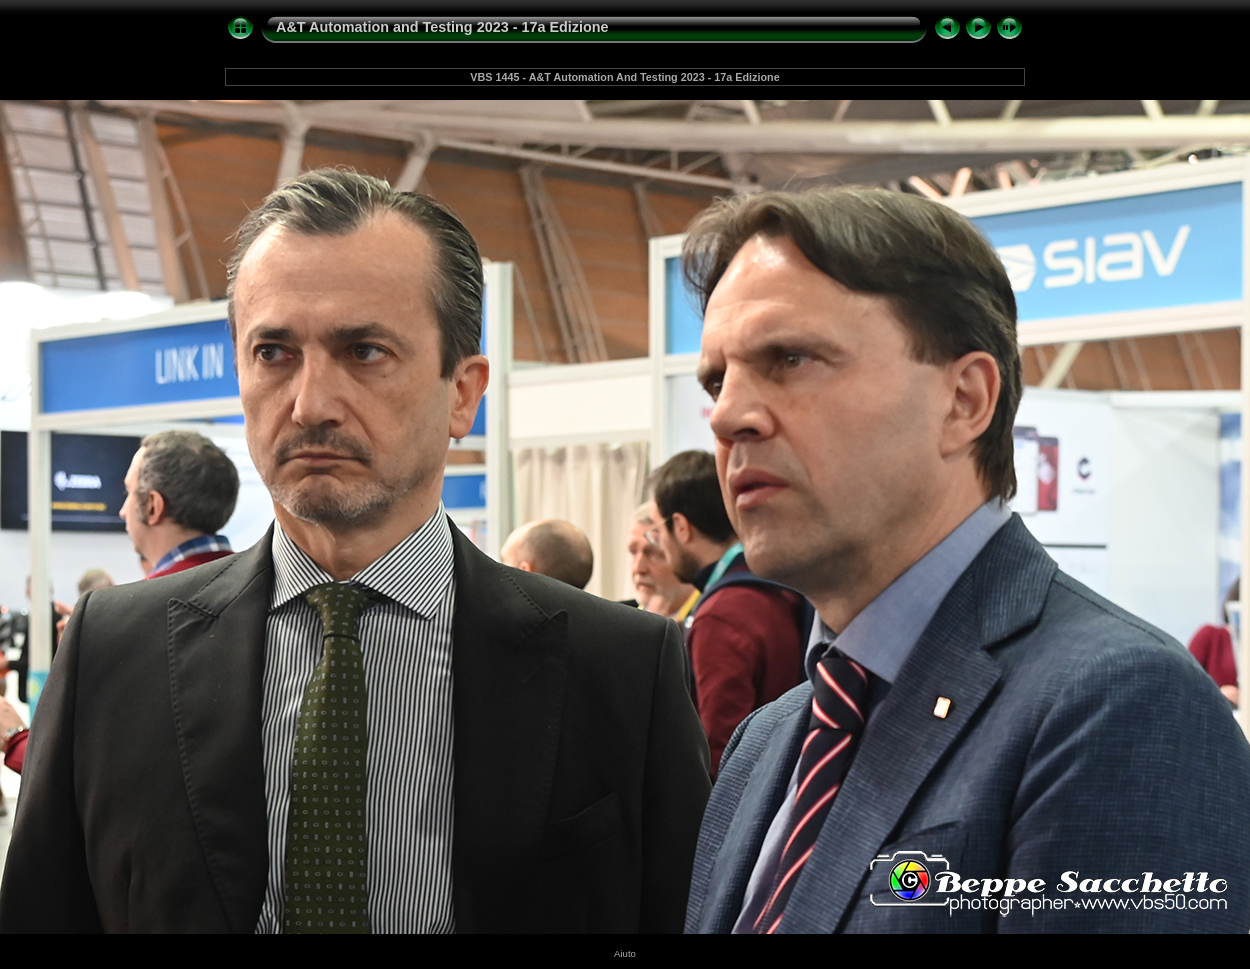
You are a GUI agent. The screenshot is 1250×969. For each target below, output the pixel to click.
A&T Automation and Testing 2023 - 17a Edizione (442, 27)
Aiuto (625, 953)
